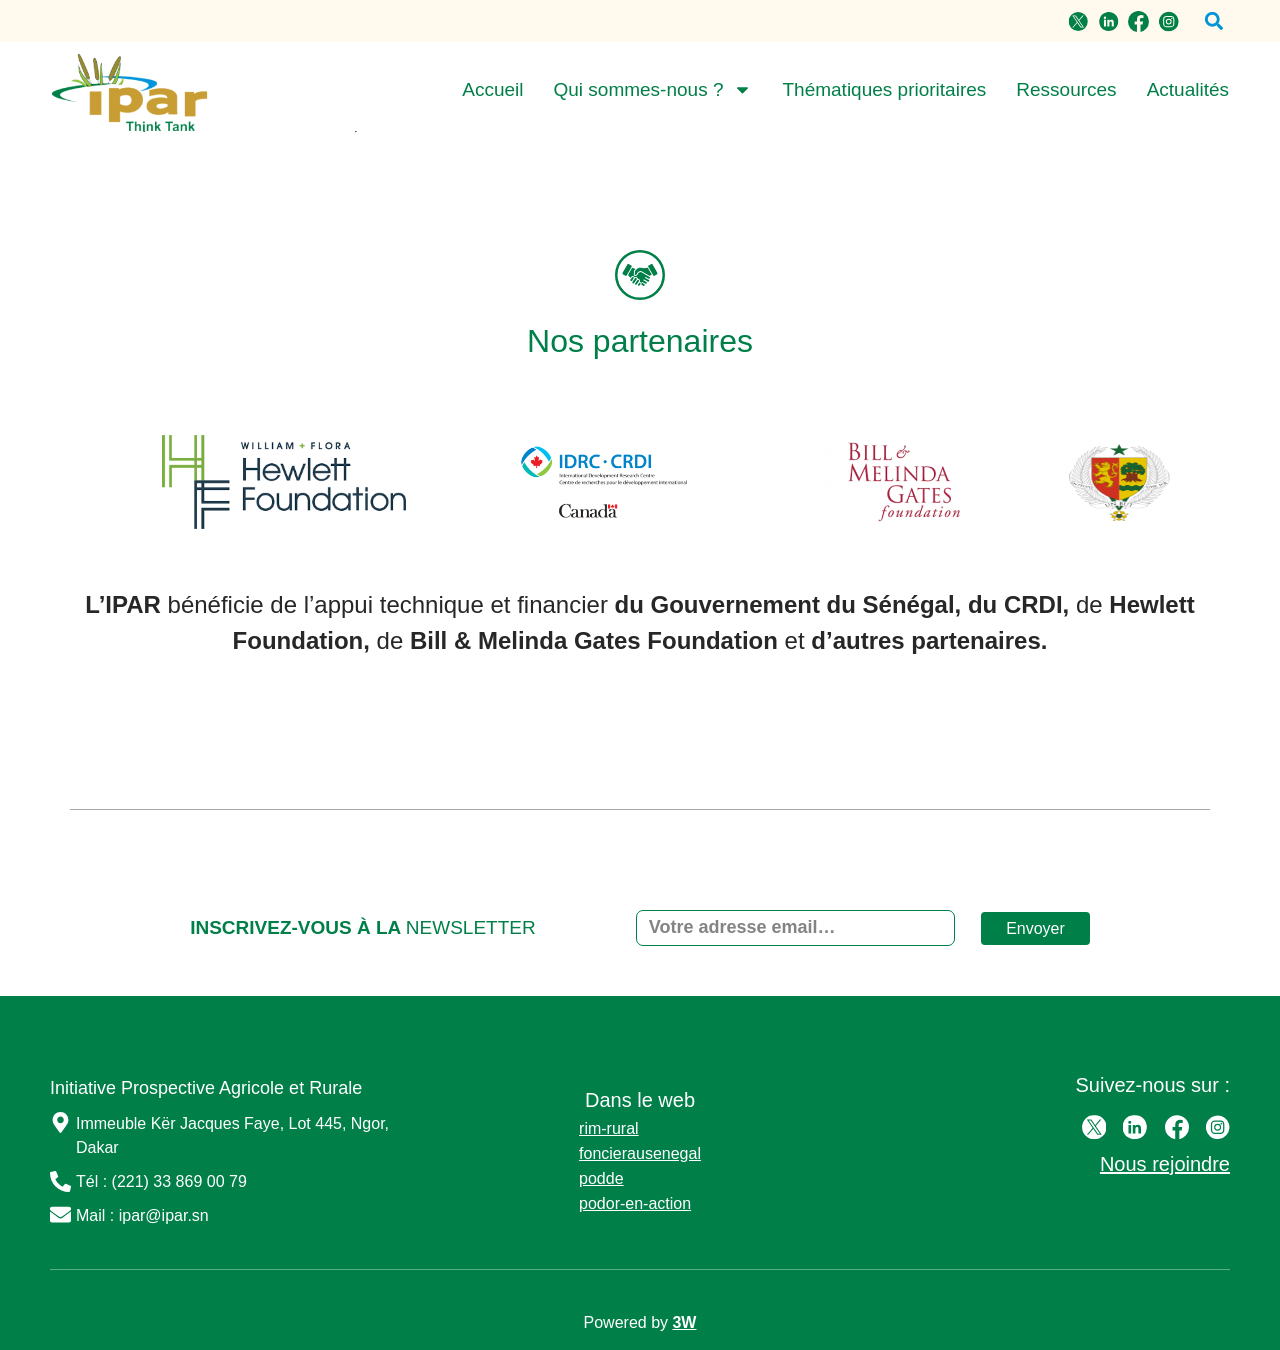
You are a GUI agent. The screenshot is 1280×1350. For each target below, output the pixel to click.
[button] (1213, 21)
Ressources (1066, 89)
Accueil (492, 89)
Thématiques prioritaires (884, 89)
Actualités (1188, 89)
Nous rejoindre (1165, 1164)
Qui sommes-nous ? (652, 90)
